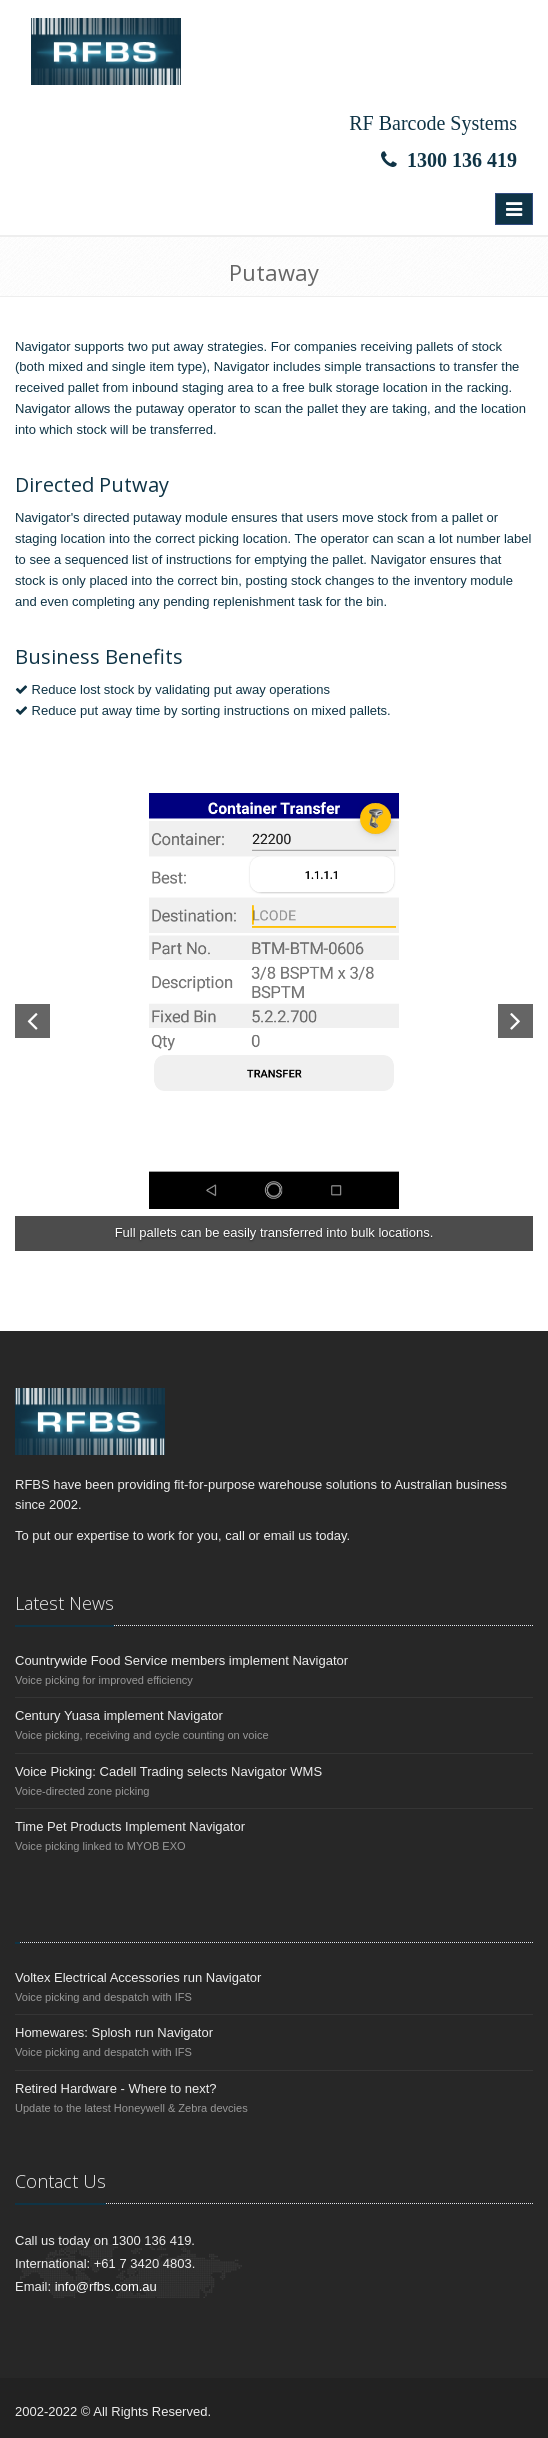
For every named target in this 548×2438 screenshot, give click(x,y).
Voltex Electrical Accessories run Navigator (138, 1977)
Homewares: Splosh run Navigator (114, 2032)
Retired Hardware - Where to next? (116, 2088)
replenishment (254, 601)
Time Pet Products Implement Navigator (130, 1826)
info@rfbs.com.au (106, 2286)
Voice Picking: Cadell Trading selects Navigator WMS (168, 1771)
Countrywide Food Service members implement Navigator (181, 1660)
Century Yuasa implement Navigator (119, 1715)
